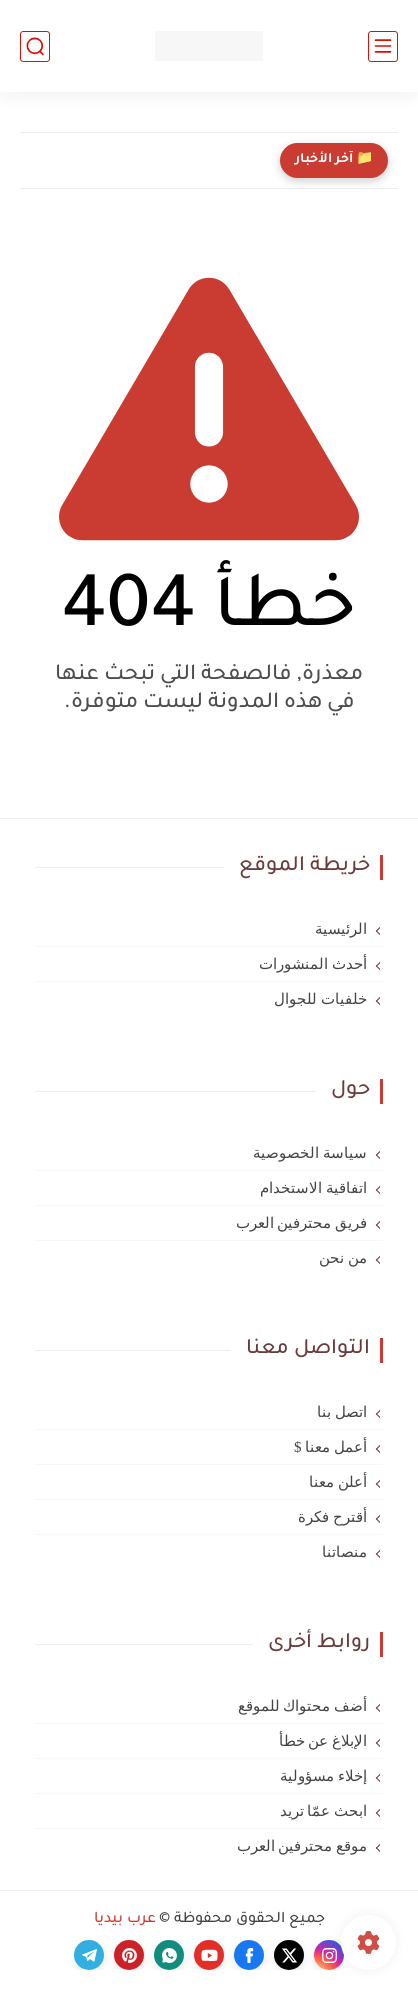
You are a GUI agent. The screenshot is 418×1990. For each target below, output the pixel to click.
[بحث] (35, 46)
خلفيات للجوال (320, 999)
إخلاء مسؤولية (323, 1776)
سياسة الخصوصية (310, 1153)
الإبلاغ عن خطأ (323, 1741)
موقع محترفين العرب (302, 1846)
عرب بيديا (125, 1920)
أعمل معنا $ (330, 1447)
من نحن (343, 1258)
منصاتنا (344, 1552)
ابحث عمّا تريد (324, 1811)
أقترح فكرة (332, 1517)
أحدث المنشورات (313, 964)
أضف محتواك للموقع (303, 1706)
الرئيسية (341, 929)
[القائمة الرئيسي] (383, 46)
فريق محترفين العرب (302, 1223)
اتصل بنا (342, 1412)
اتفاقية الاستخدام (313, 1188)
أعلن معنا (338, 1482)
